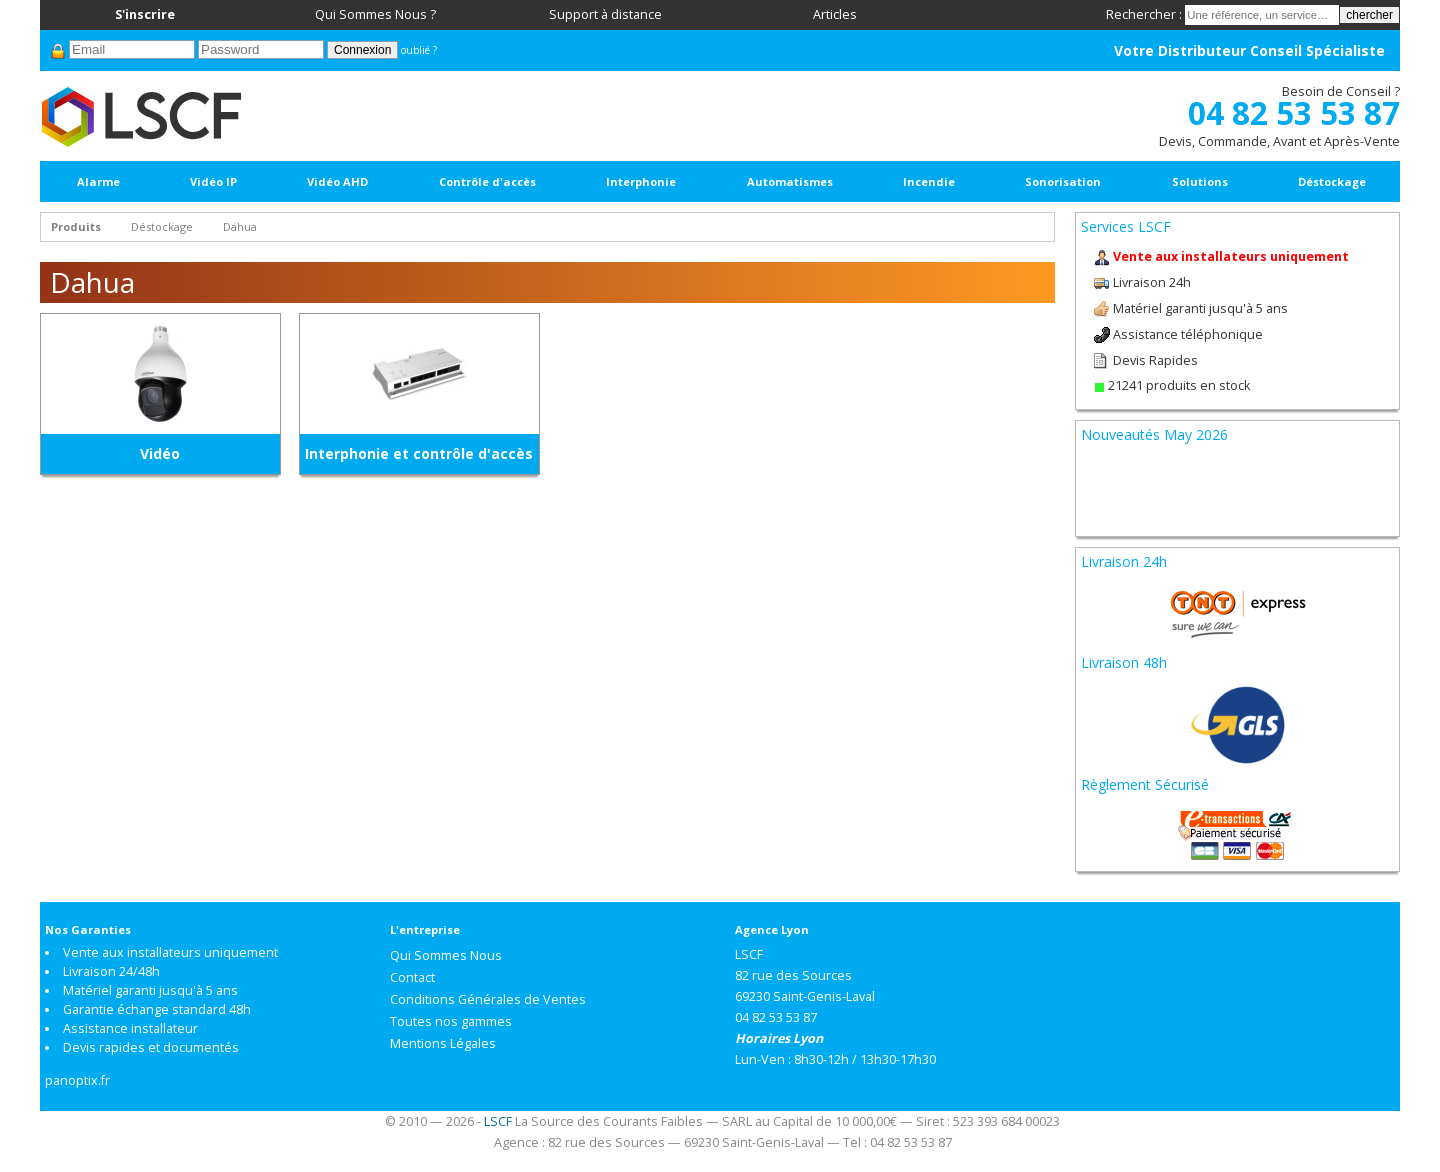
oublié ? (419, 50)
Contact (412, 977)
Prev (1107, 466)
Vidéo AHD (337, 181)
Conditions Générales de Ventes (488, 999)
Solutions (1200, 181)
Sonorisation (1063, 181)
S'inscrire (145, 14)
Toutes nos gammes (451, 1021)
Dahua (240, 226)
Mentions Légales (443, 1043)
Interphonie (641, 181)
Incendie (929, 181)
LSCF (498, 1121)
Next (1368, 466)
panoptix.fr (77, 1080)
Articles (835, 14)
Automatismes (790, 181)
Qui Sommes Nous (446, 955)
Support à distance (605, 14)
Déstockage (1332, 181)
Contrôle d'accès (487, 181)
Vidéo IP (213, 181)
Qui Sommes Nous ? (375, 14)
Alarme (98, 181)
